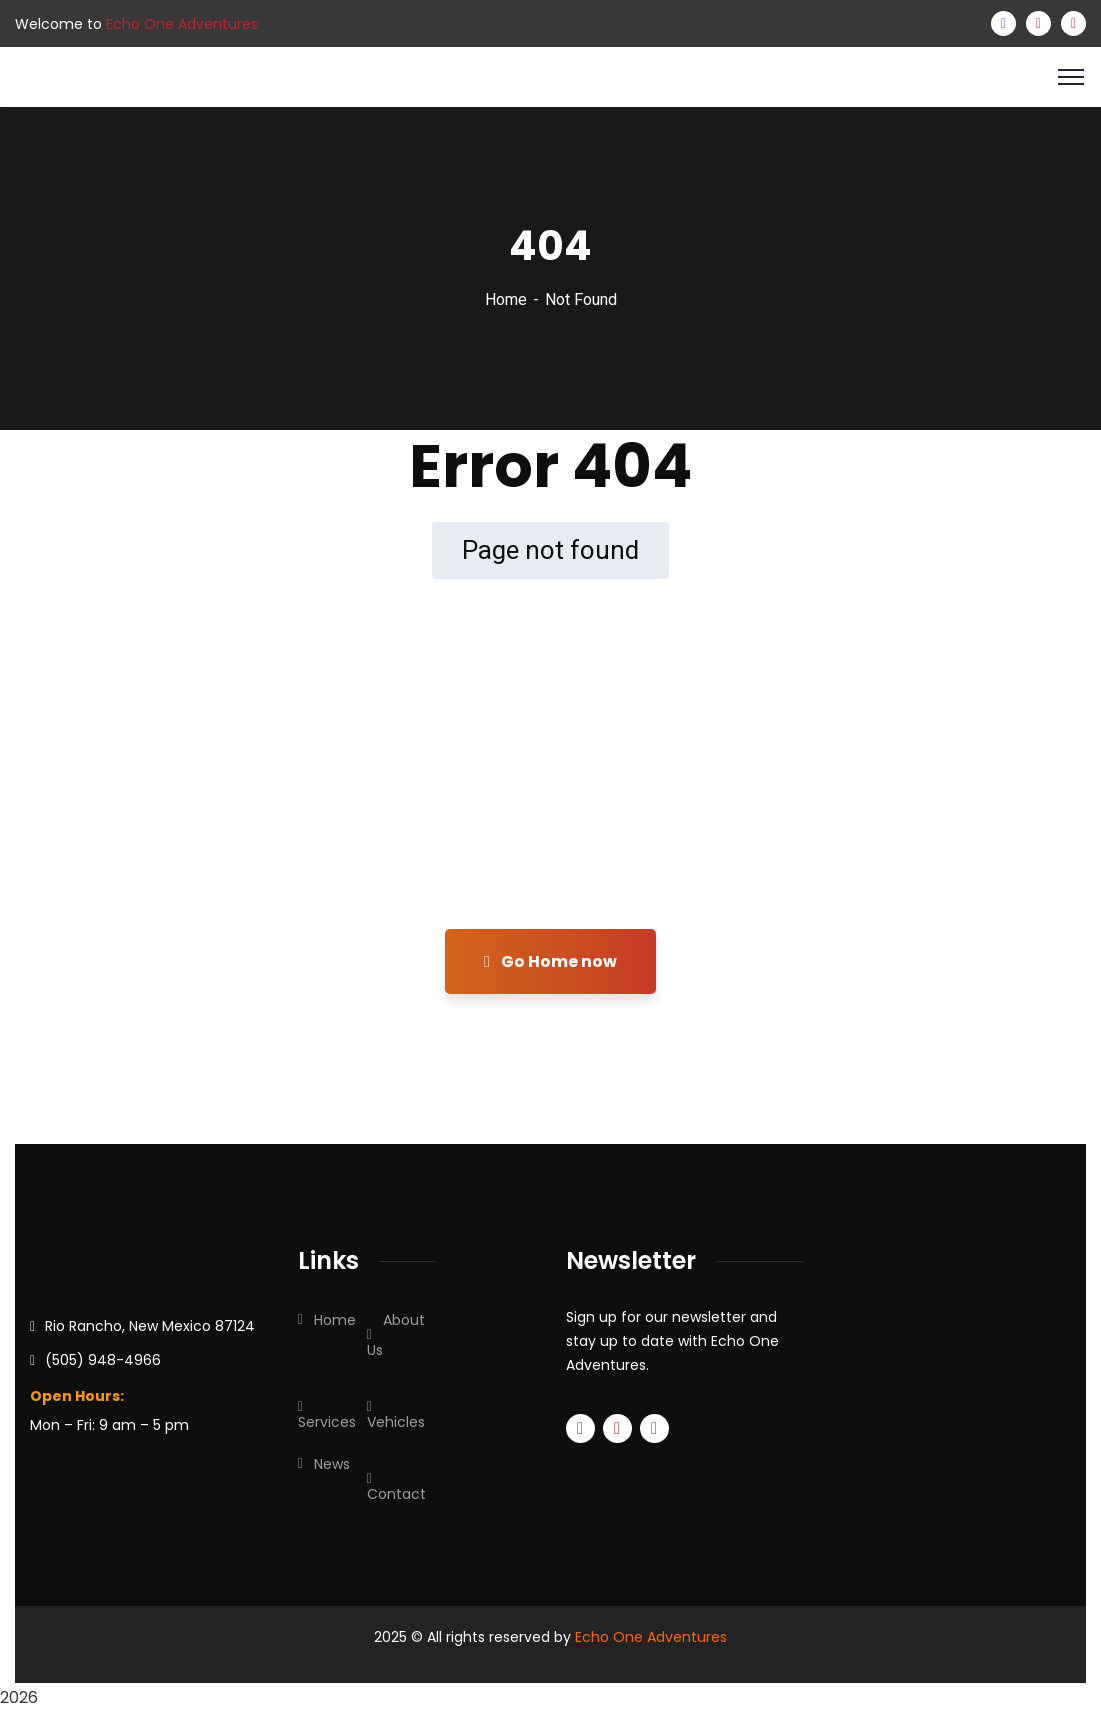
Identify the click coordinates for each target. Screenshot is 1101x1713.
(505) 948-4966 (103, 1360)
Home (506, 299)
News (332, 1464)
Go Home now (550, 961)
